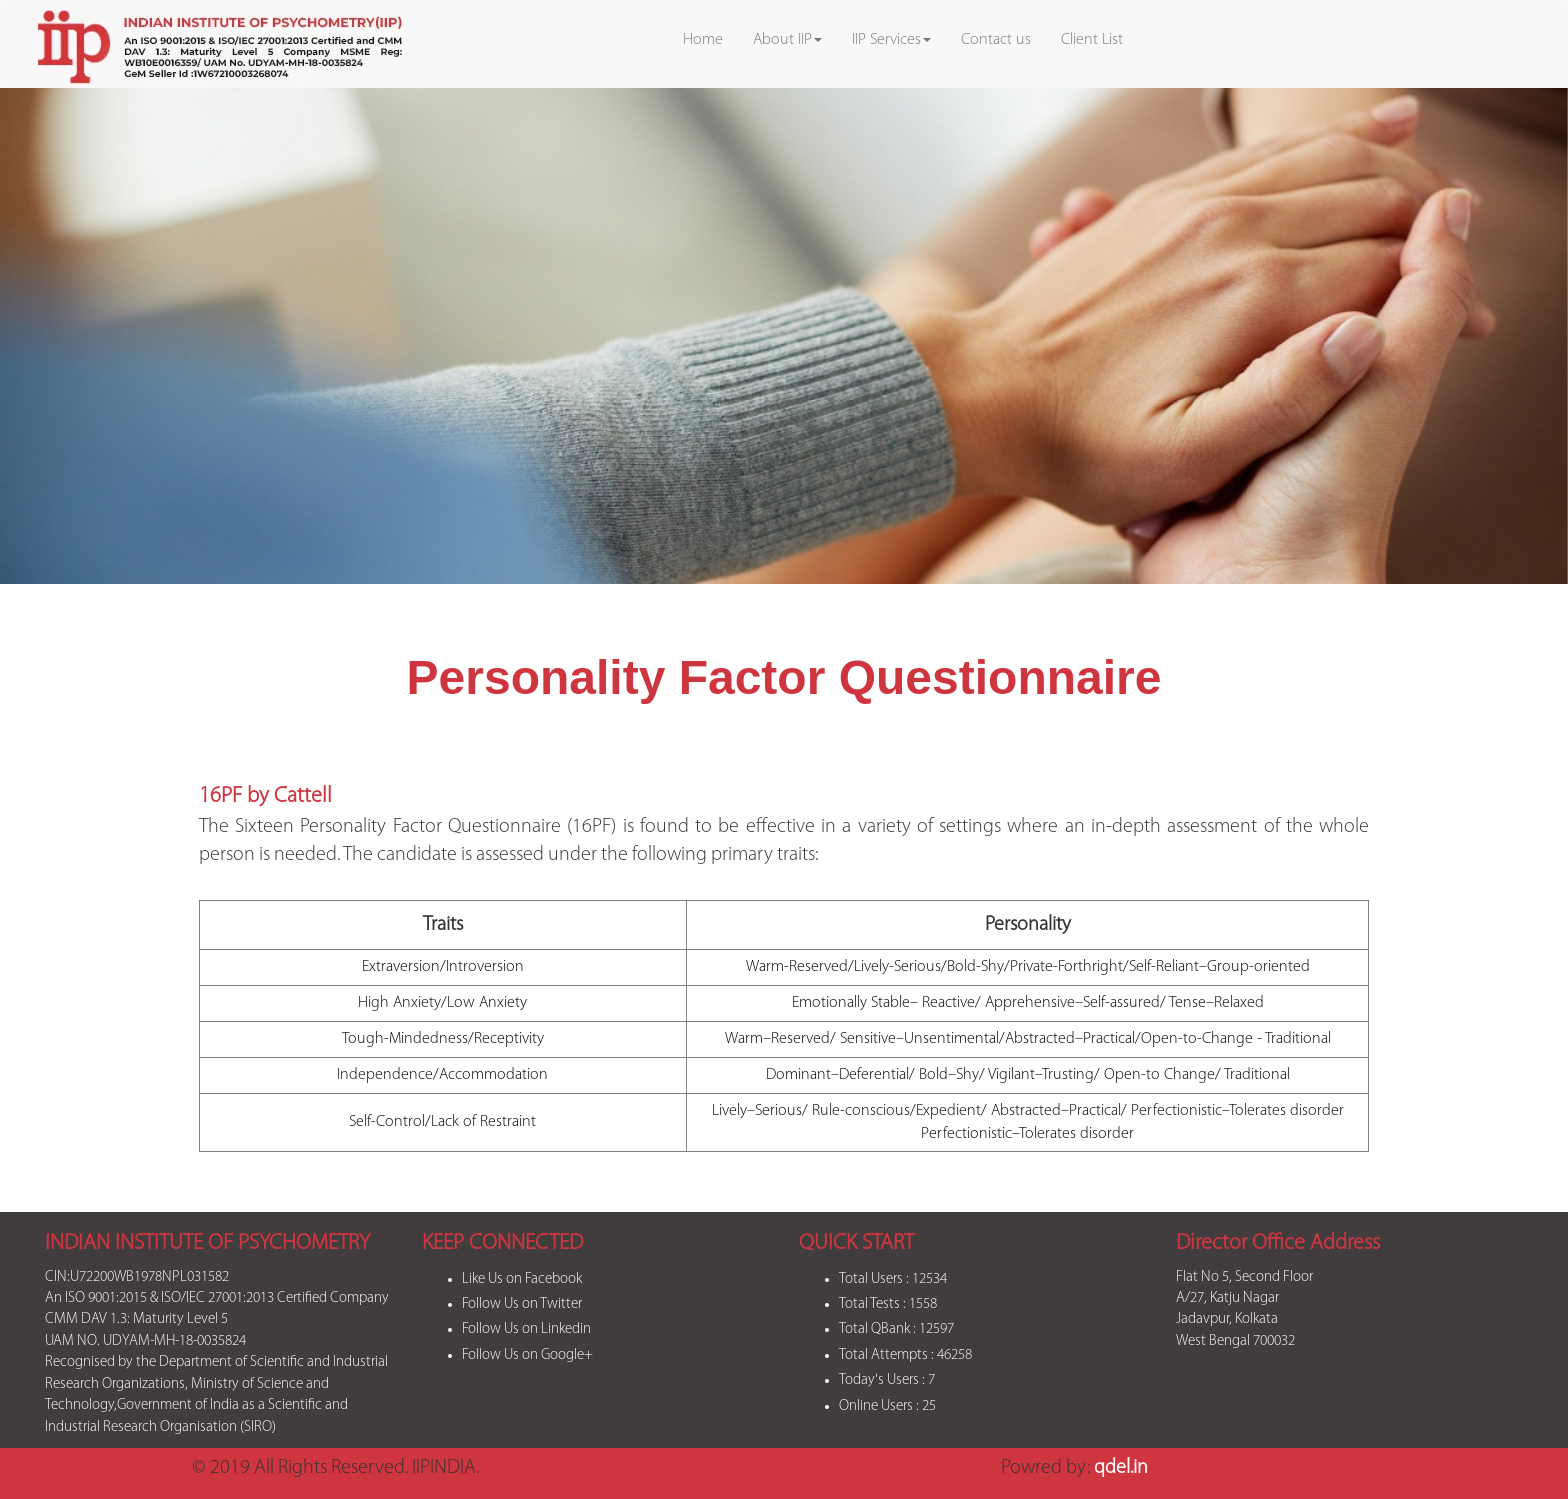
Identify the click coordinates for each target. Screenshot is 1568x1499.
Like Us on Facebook (522, 1279)
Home (703, 40)
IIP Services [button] (891, 40)
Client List (1092, 40)
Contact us (996, 40)
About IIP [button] (787, 40)
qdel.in (1121, 1468)
